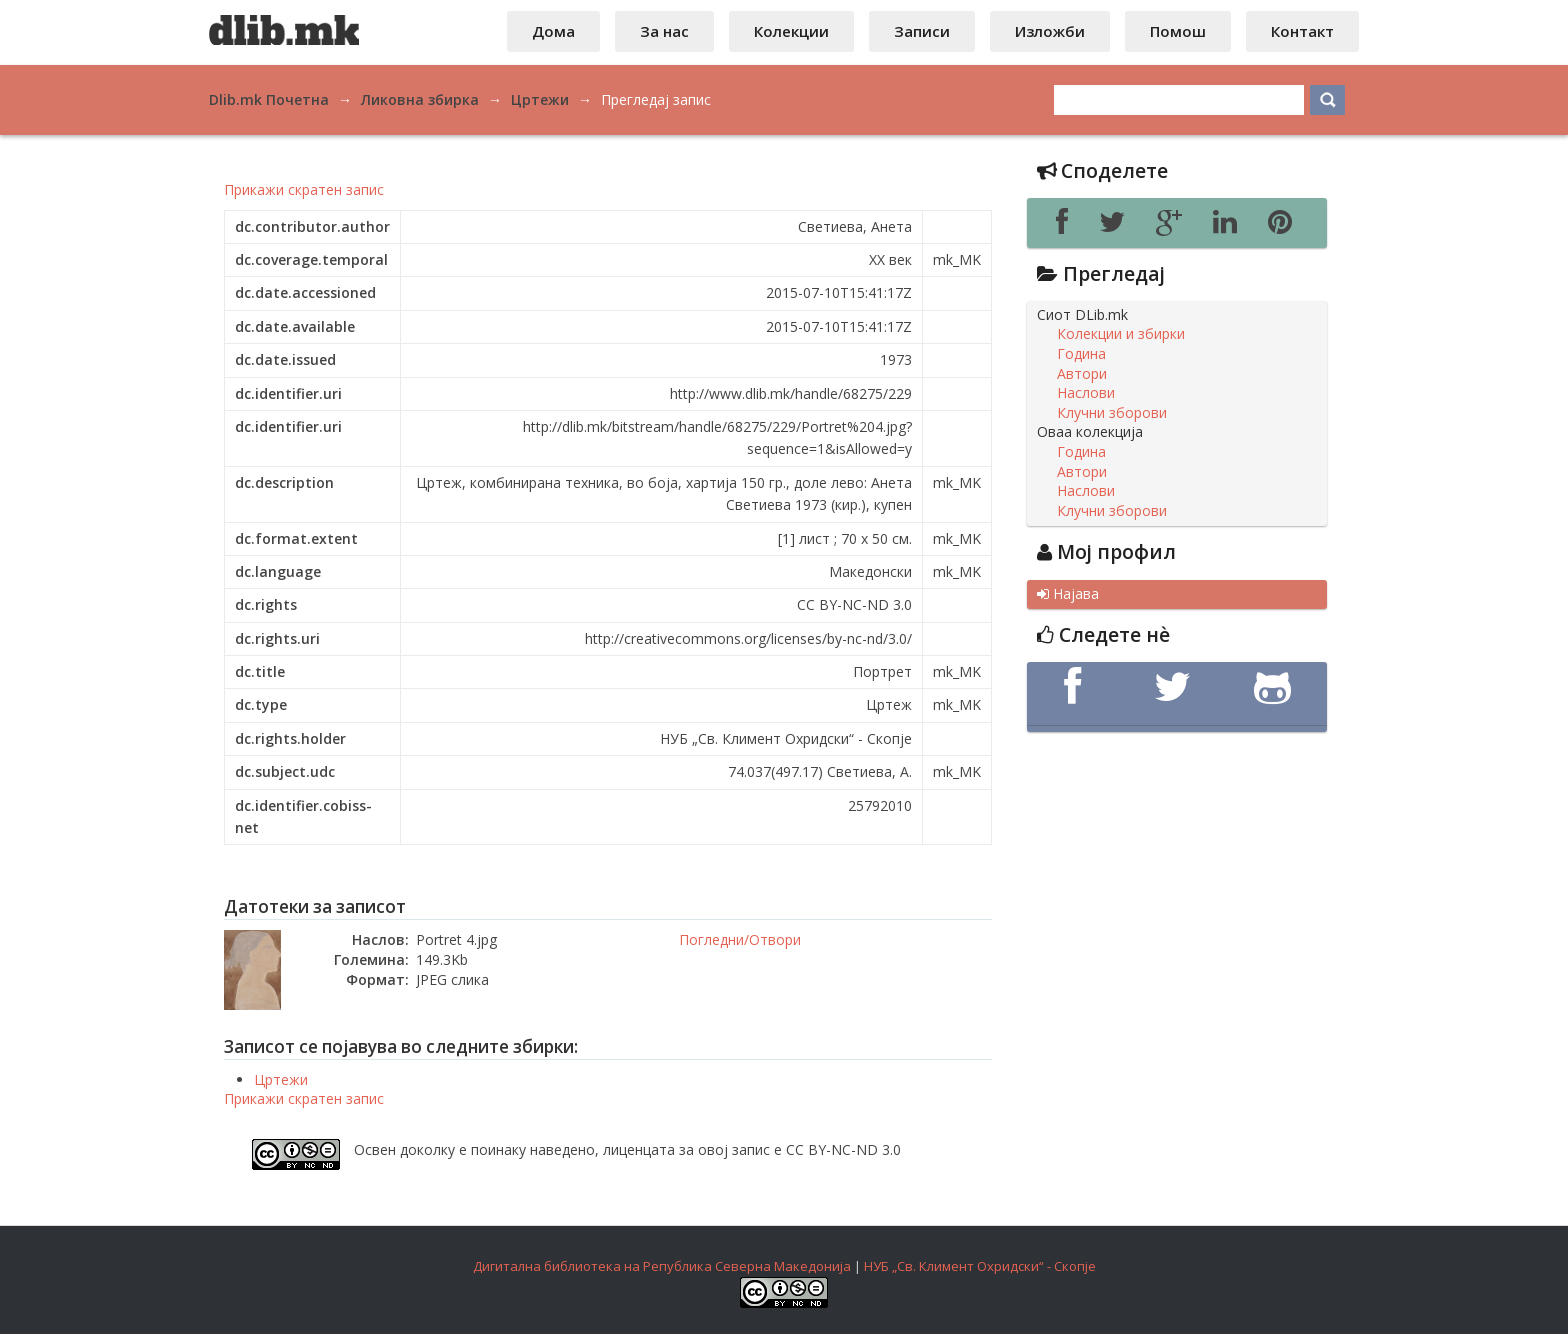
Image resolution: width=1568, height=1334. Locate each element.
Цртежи (281, 1079)
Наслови (1086, 393)
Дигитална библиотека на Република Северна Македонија (662, 1266)
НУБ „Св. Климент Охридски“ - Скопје (980, 1266)
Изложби (1050, 31)
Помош (1178, 31)
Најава (1068, 594)
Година (1081, 354)
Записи (922, 31)
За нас (664, 31)
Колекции (791, 31)
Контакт (1302, 31)
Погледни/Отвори (740, 939)
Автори (1082, 374)
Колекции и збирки (1121, 334)
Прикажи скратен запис (304, 189)
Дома (553, 31)
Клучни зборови (1112, 413)
